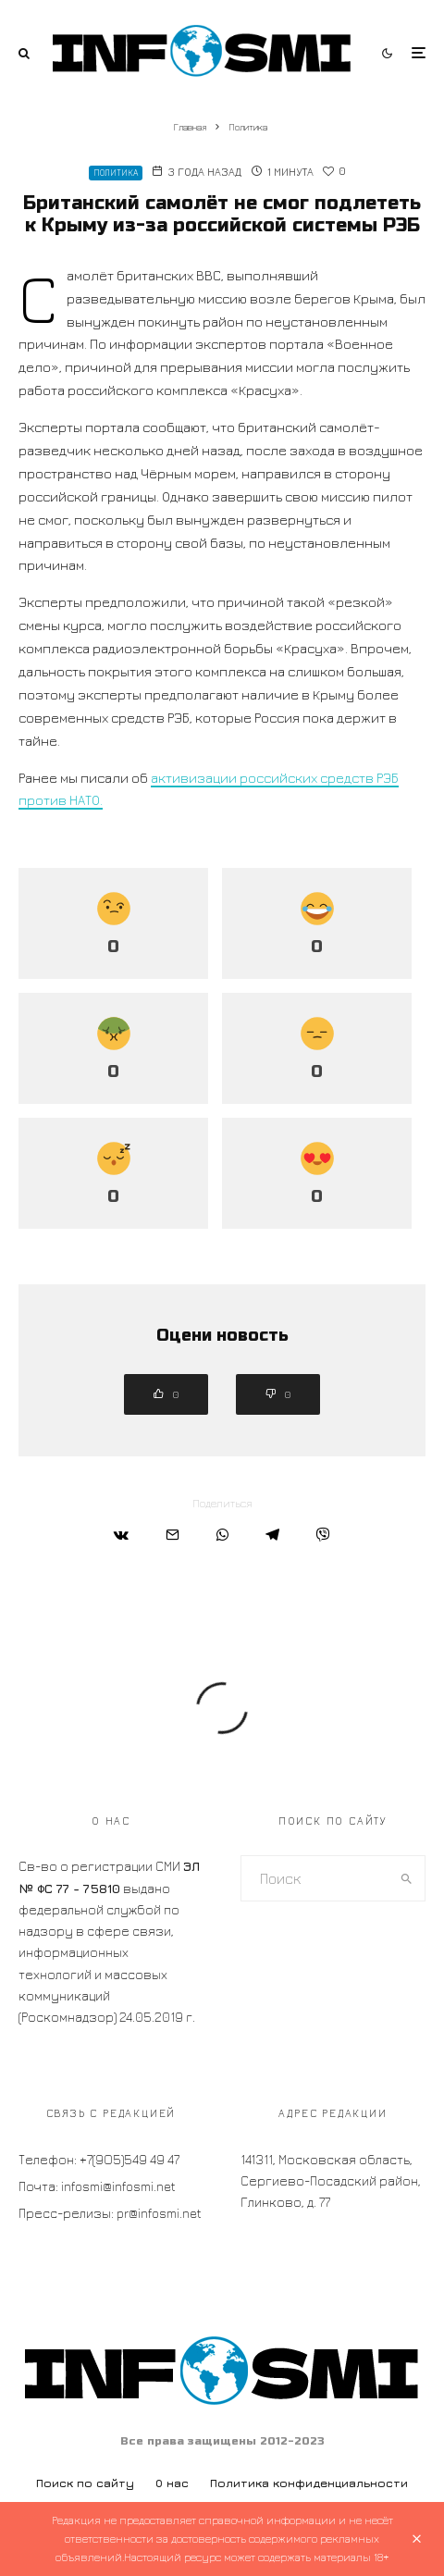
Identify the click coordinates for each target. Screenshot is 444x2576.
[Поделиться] (121, 1535)
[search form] (314, 1878)
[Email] (172, 1535)
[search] (406, 1878)
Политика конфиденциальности (309, 2483)
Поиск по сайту (85, 2483)
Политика (115, 172)
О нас (172, 2483)
